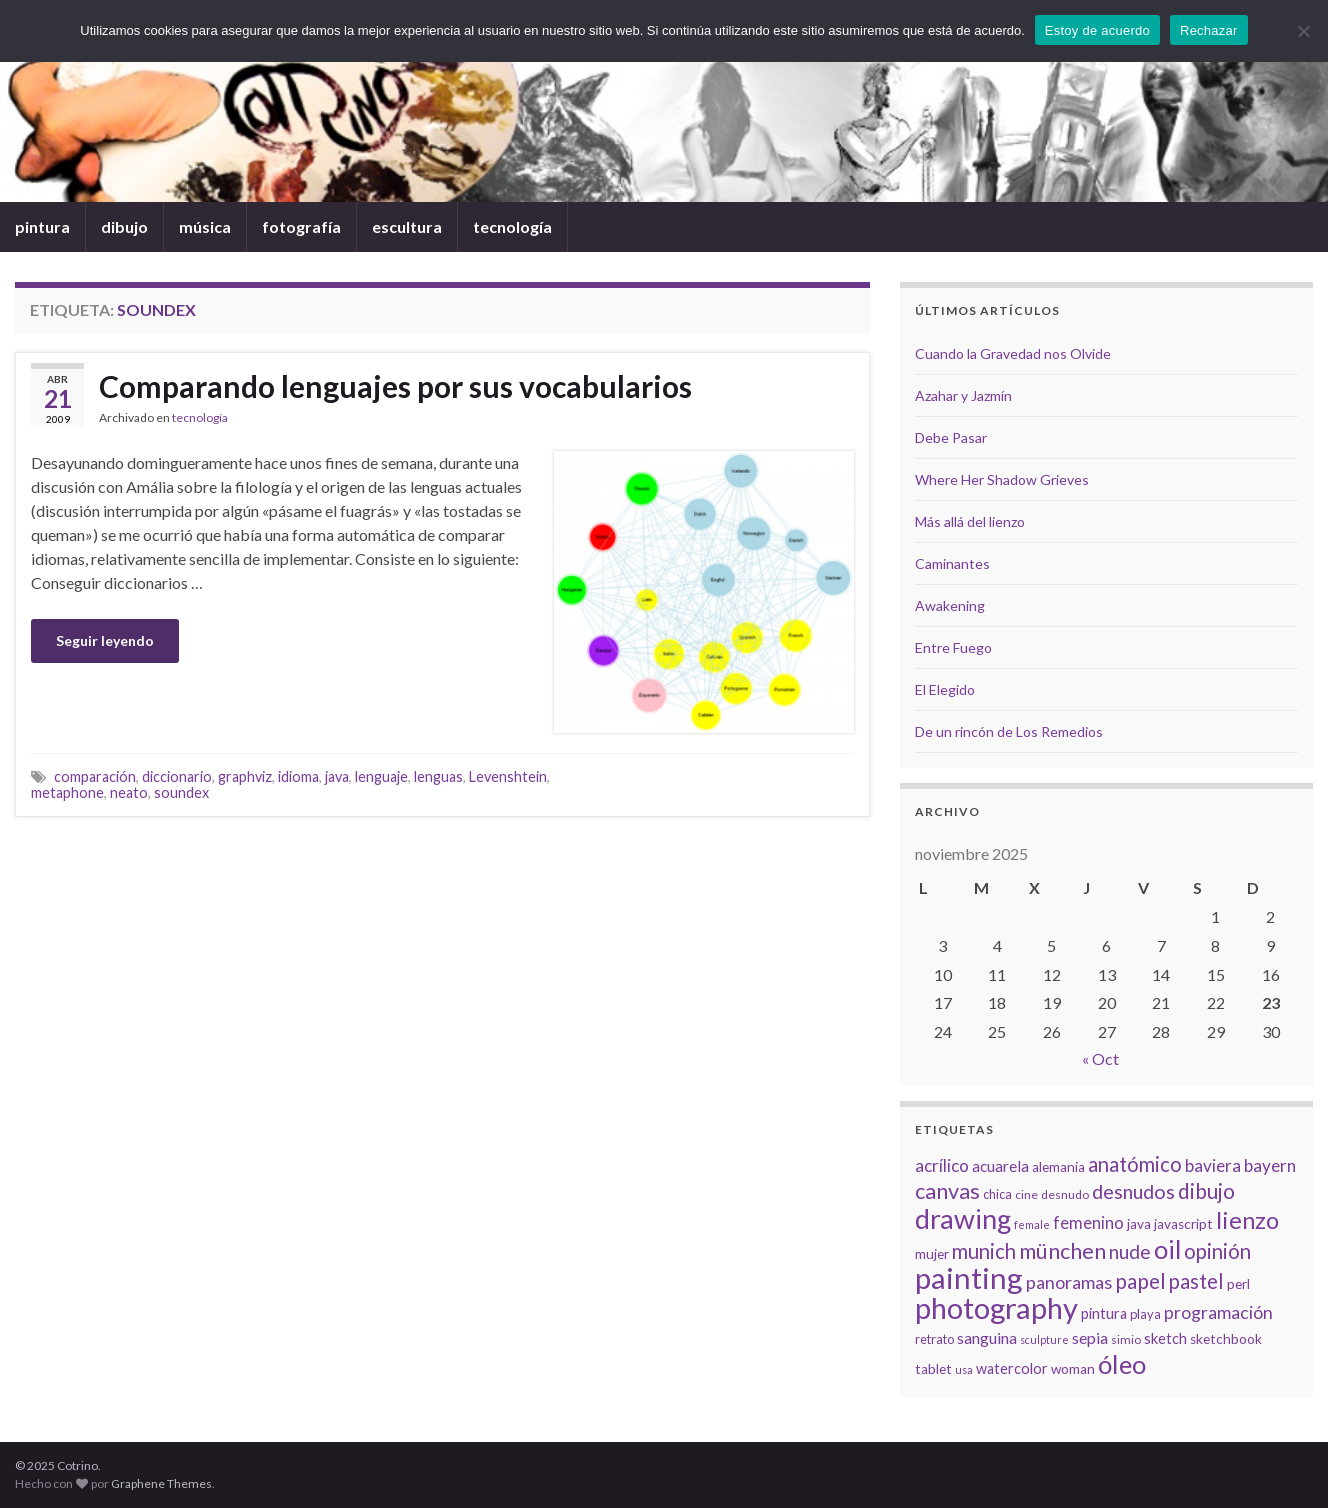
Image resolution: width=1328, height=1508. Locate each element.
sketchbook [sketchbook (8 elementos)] (1226, 1339)
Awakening (950, 605)
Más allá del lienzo (970, 521)
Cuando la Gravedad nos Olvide (1013, 353)
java (337, 776)
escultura (407, 226)
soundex (181, 792)
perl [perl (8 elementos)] (1238, 1284)
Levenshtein (508, 776)
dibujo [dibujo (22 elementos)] (1206, 1190)
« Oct (1100, 1058)
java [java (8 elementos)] (1139, 1224)
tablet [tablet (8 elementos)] (933, 1369)
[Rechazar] (1303, 31)
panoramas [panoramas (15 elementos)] (1069, 1282)
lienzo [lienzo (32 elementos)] (1247, 1220)
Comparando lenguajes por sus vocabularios (395, 386)
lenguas (438, 776)
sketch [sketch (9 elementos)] (1165, 1338)
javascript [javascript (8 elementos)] (1183, 1224)
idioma (298, 776)
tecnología (512, 226)
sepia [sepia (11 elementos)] (1090, 1337)
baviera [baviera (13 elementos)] (1213, 1165)
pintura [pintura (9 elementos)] (1104, 1313)
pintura (42, 226)
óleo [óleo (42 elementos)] (1122, 1364)
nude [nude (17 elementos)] (1130, 1251)
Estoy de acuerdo (1097, 30)
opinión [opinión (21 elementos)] (1217, 1251)
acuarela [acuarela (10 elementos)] (1000, 1166)
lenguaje (381, 776)
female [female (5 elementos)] (1032, 1224)
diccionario (177, 776)
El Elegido (945, 689)
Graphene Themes (161, 1483)
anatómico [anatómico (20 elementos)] (1135, 1164)
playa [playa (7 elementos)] (1145, 1314)
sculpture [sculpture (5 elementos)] (1044, 1339)
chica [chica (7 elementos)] (997, 1194)
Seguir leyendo (105, 640)
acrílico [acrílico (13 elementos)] (942, 1165)
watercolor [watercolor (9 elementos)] (1012, 1368)
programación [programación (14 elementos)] (1218, 1312)
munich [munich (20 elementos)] (984, 1251)
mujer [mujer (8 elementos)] (932, 1254)
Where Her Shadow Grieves (1002, 479)
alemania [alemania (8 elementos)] (1058, 1167)
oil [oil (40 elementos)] (1167, 1249)
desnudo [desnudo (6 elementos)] (1065, 1194)
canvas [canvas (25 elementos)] (947, 1191)
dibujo (124, 226)
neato (129, 792)
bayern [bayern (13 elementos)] (1270, 1165)
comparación (95, 776)
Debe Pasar (951, 437)
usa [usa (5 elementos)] (964, 1369)
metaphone (67, 792)
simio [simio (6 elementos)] (1126, 1339)
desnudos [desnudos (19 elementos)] (1133, 1191)
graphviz (245, 776)
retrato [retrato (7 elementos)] (934, 1339)
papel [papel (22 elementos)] (1140, 1280)
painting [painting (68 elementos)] (969, 1277)
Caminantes (952, 563)
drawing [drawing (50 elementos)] (963, 1218)
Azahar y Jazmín (963, 395)
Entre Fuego (953, 647)
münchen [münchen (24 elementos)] (1062, 1251)
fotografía (301, 226)
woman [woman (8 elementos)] (1073, 1369)
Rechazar (1209, 30)
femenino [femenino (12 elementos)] (1088, 1223)
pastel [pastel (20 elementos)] (1196, 1281)
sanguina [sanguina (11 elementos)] (987, 1337)
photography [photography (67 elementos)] (996, 1307)
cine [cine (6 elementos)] (1026, 1194)
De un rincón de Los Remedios (1009, 731)
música (205, 226)
